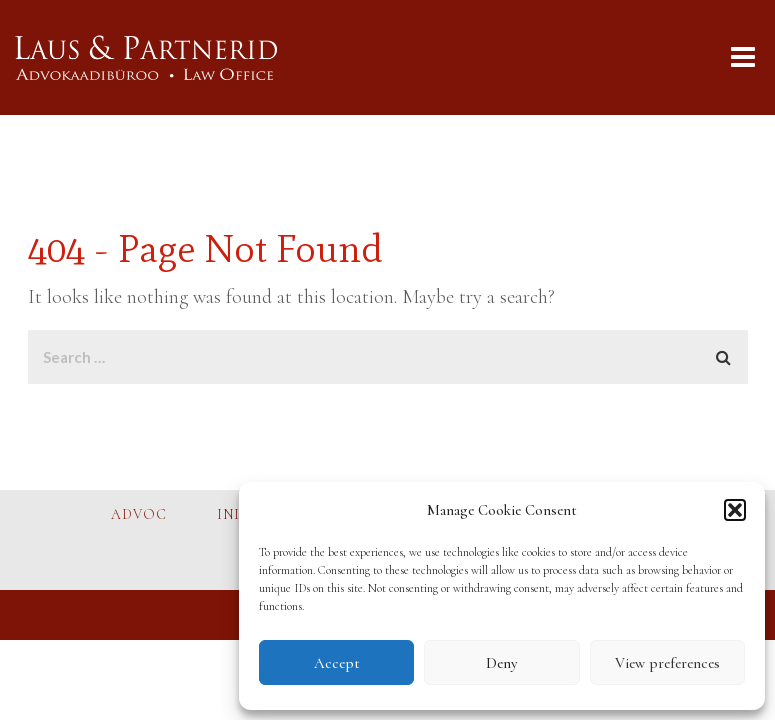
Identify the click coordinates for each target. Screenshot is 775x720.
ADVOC (139, 514)
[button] (735, 510)
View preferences (667, 663)
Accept (337, 663)
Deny (501, 663)
